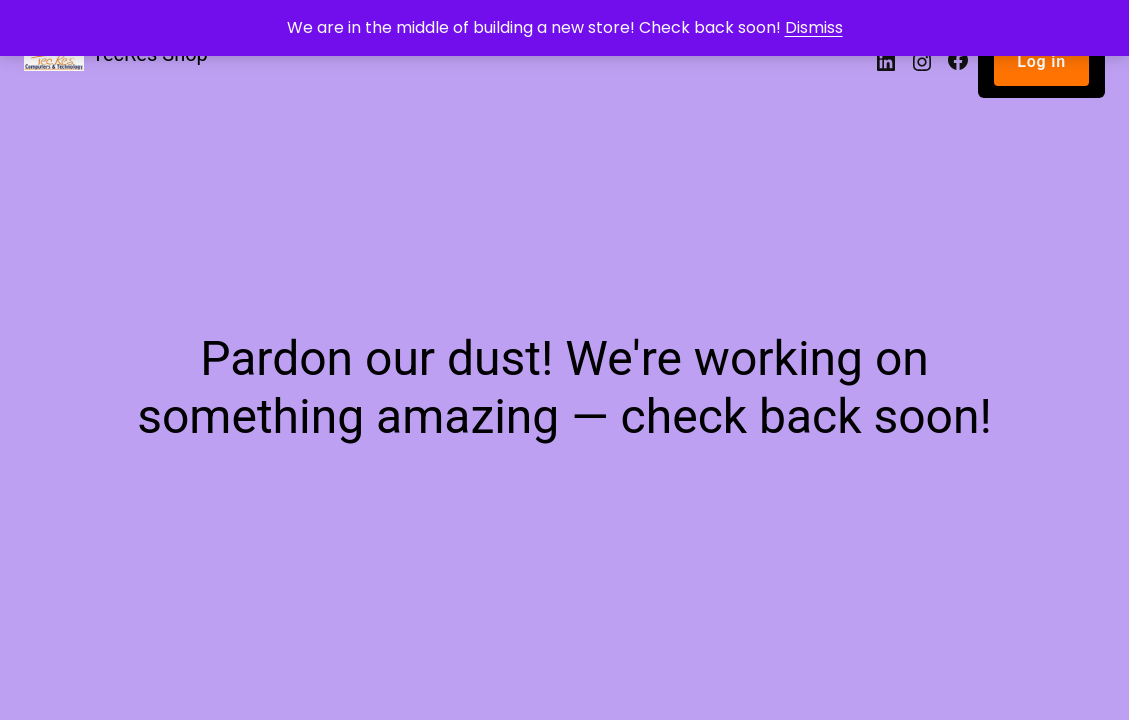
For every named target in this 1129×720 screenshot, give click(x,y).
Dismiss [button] (814, 27)
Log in (1041, 61)
